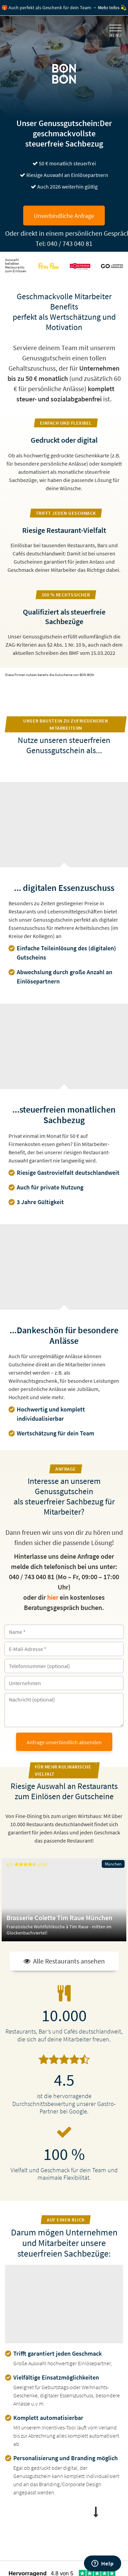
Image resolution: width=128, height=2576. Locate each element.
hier (52, 1597)
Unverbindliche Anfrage (64, 216)
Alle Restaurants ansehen (64, 1961)
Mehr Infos (108, 7)
